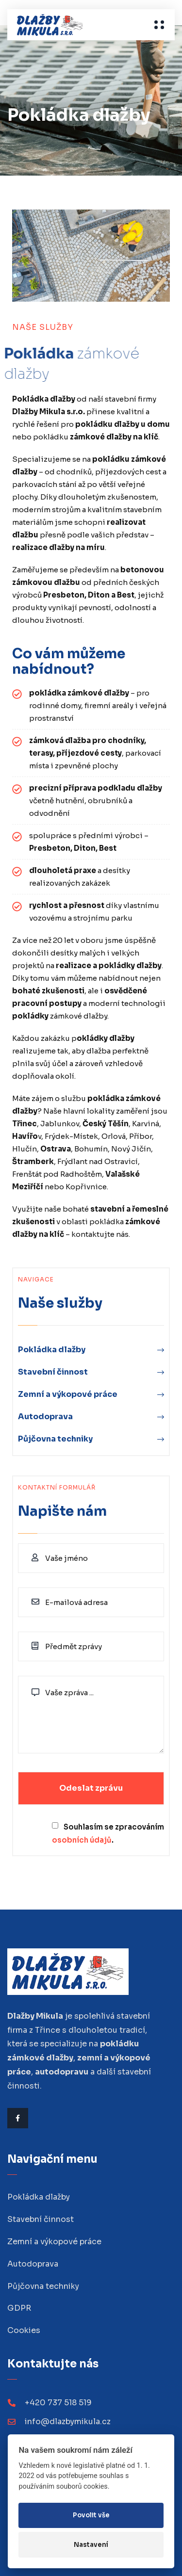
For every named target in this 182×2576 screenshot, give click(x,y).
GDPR (19, 2308)
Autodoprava (45, 1416)
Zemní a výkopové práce (67, 1394)
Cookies (23, 2330)
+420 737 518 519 (58, 2403)
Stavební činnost (53, 1372)
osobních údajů (82, 1840)
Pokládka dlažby (51, 1350)
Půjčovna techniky (55, 1439)
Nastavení (91, 2545)
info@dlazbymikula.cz (68, 2421)
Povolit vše (91, 2515)
